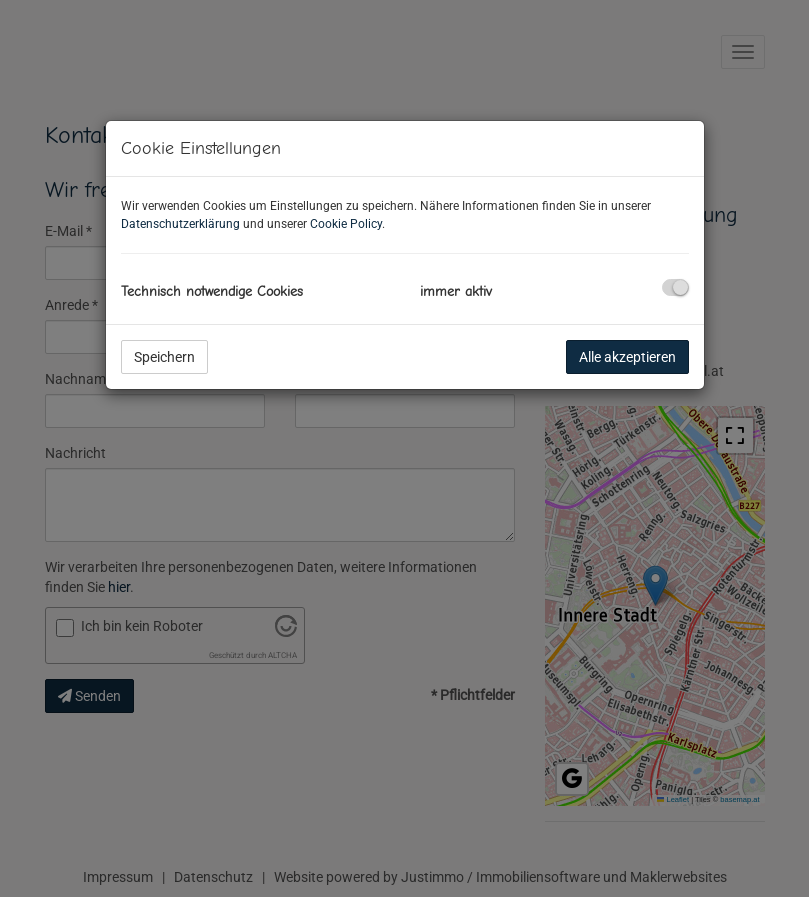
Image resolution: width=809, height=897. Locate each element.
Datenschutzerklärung (180, 224)
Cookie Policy (346, 224)
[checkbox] (675, 287)
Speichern (164, 357)
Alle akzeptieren (627, 357)
